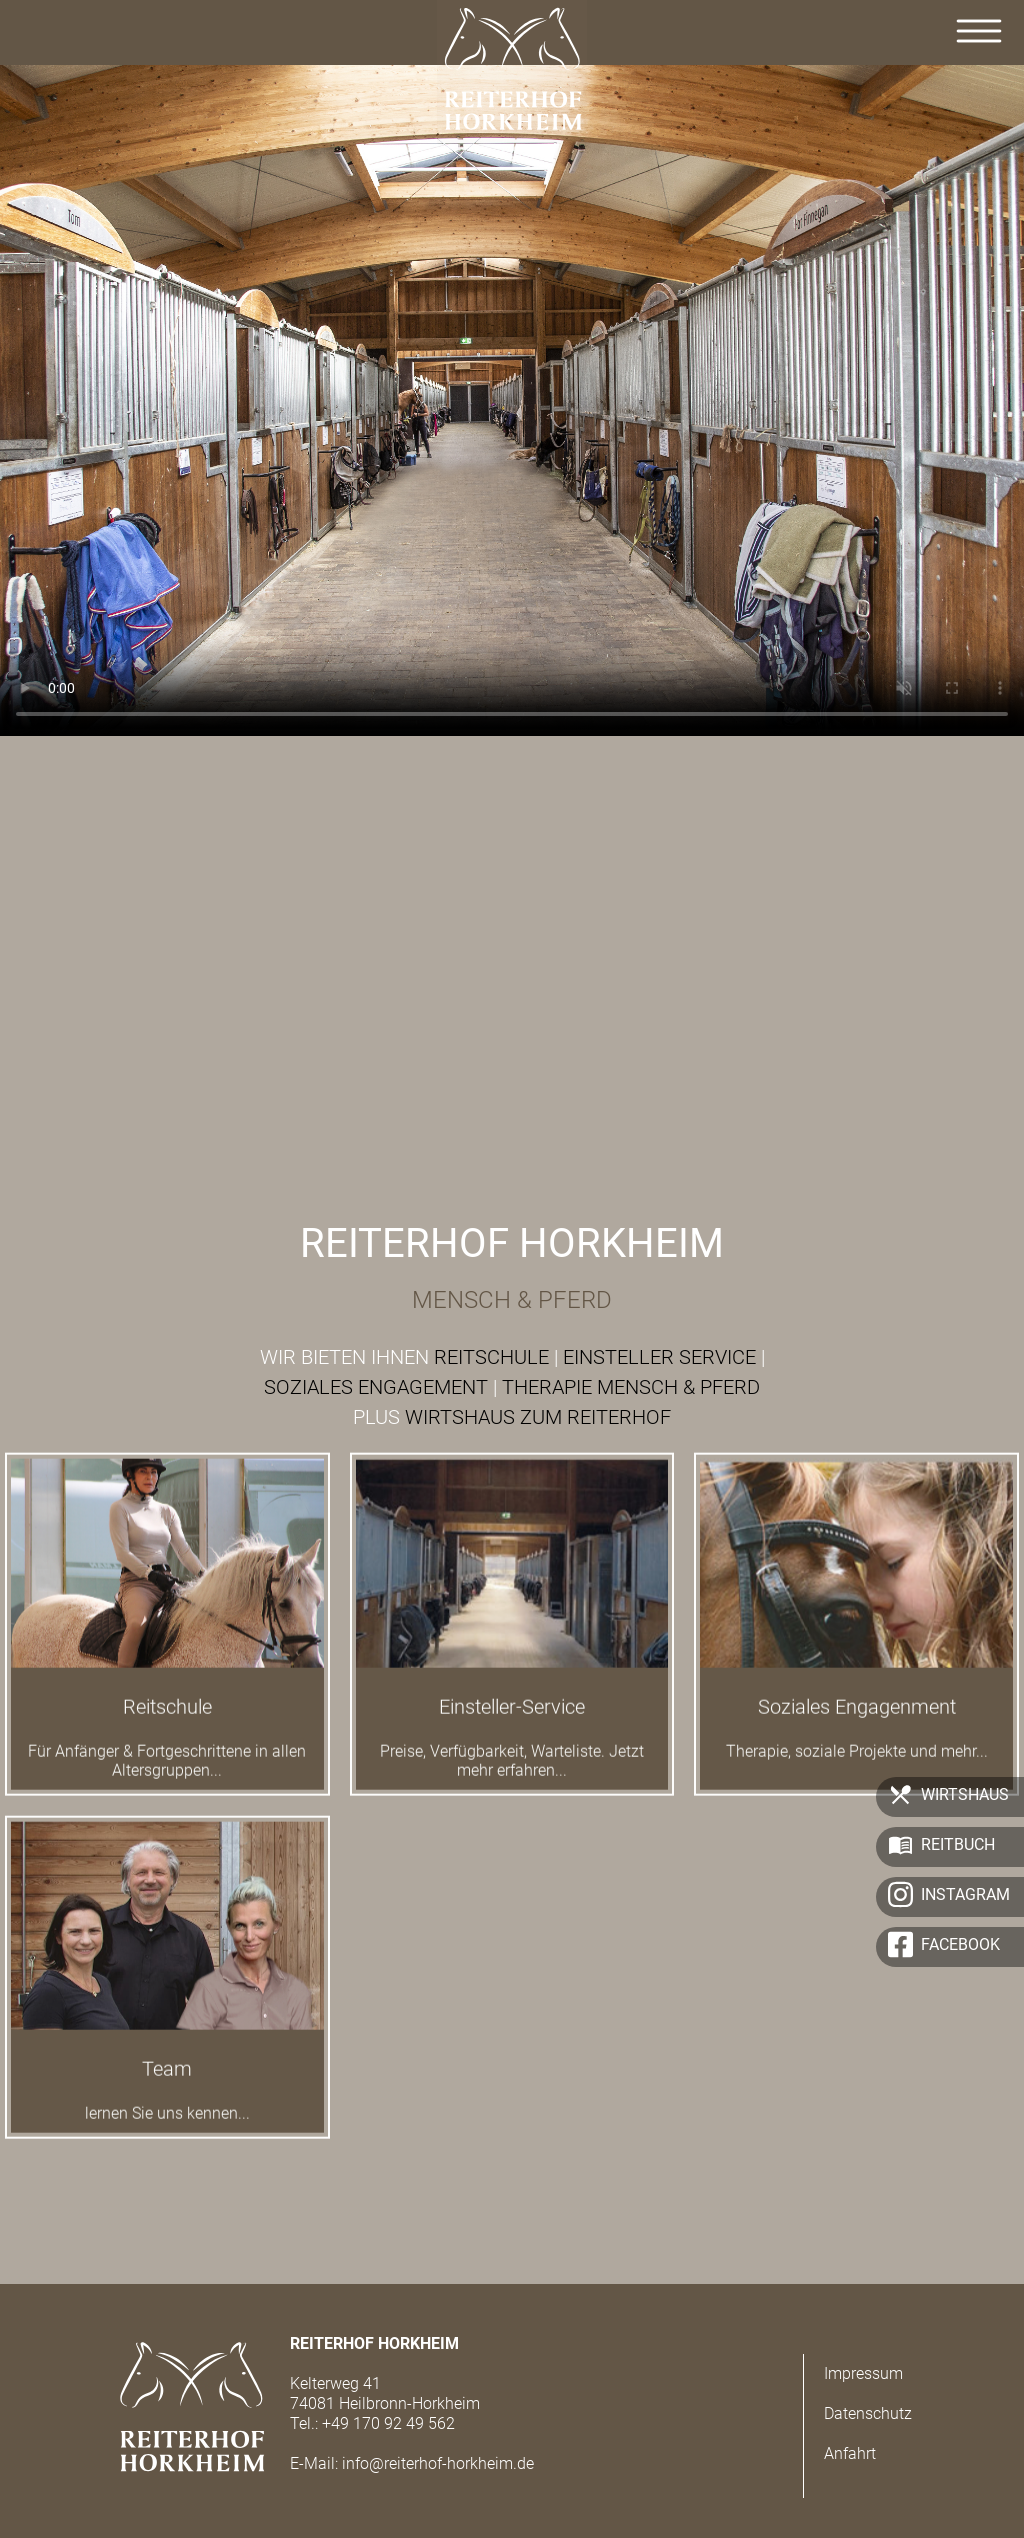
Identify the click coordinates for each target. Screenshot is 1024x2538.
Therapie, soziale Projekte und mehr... (857, 1764)
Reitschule (167, 1720)
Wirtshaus (965, 1794)
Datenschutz (868, 2413)
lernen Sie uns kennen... (167, 2126)
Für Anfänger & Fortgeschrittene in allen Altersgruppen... (167, 1774)
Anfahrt (850, 2453)
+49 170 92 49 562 (388, 2423)
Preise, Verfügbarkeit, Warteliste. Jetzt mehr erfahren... (512, 1774)
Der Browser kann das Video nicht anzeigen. (512, 395)
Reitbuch (958, 1844)
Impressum (863, 2373)
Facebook (960, 1944)
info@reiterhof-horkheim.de (438, 2463)
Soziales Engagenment (857, 1720)
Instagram (965, 1894)
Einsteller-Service (512, 1720)
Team (167, 2082)
